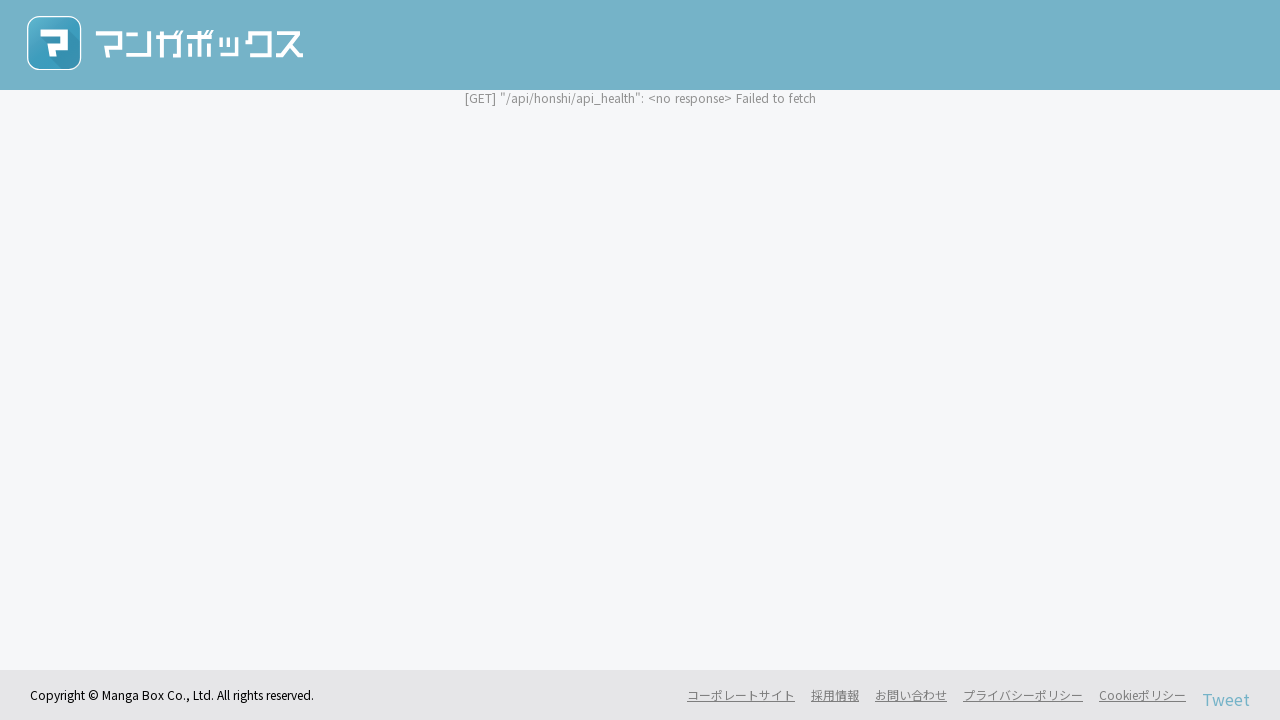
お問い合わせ (911, 695)
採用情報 (835, 695)
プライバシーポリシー (1023, 695)
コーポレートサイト (741, 695)
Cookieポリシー (1142, 695)
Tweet (1226, 699)
